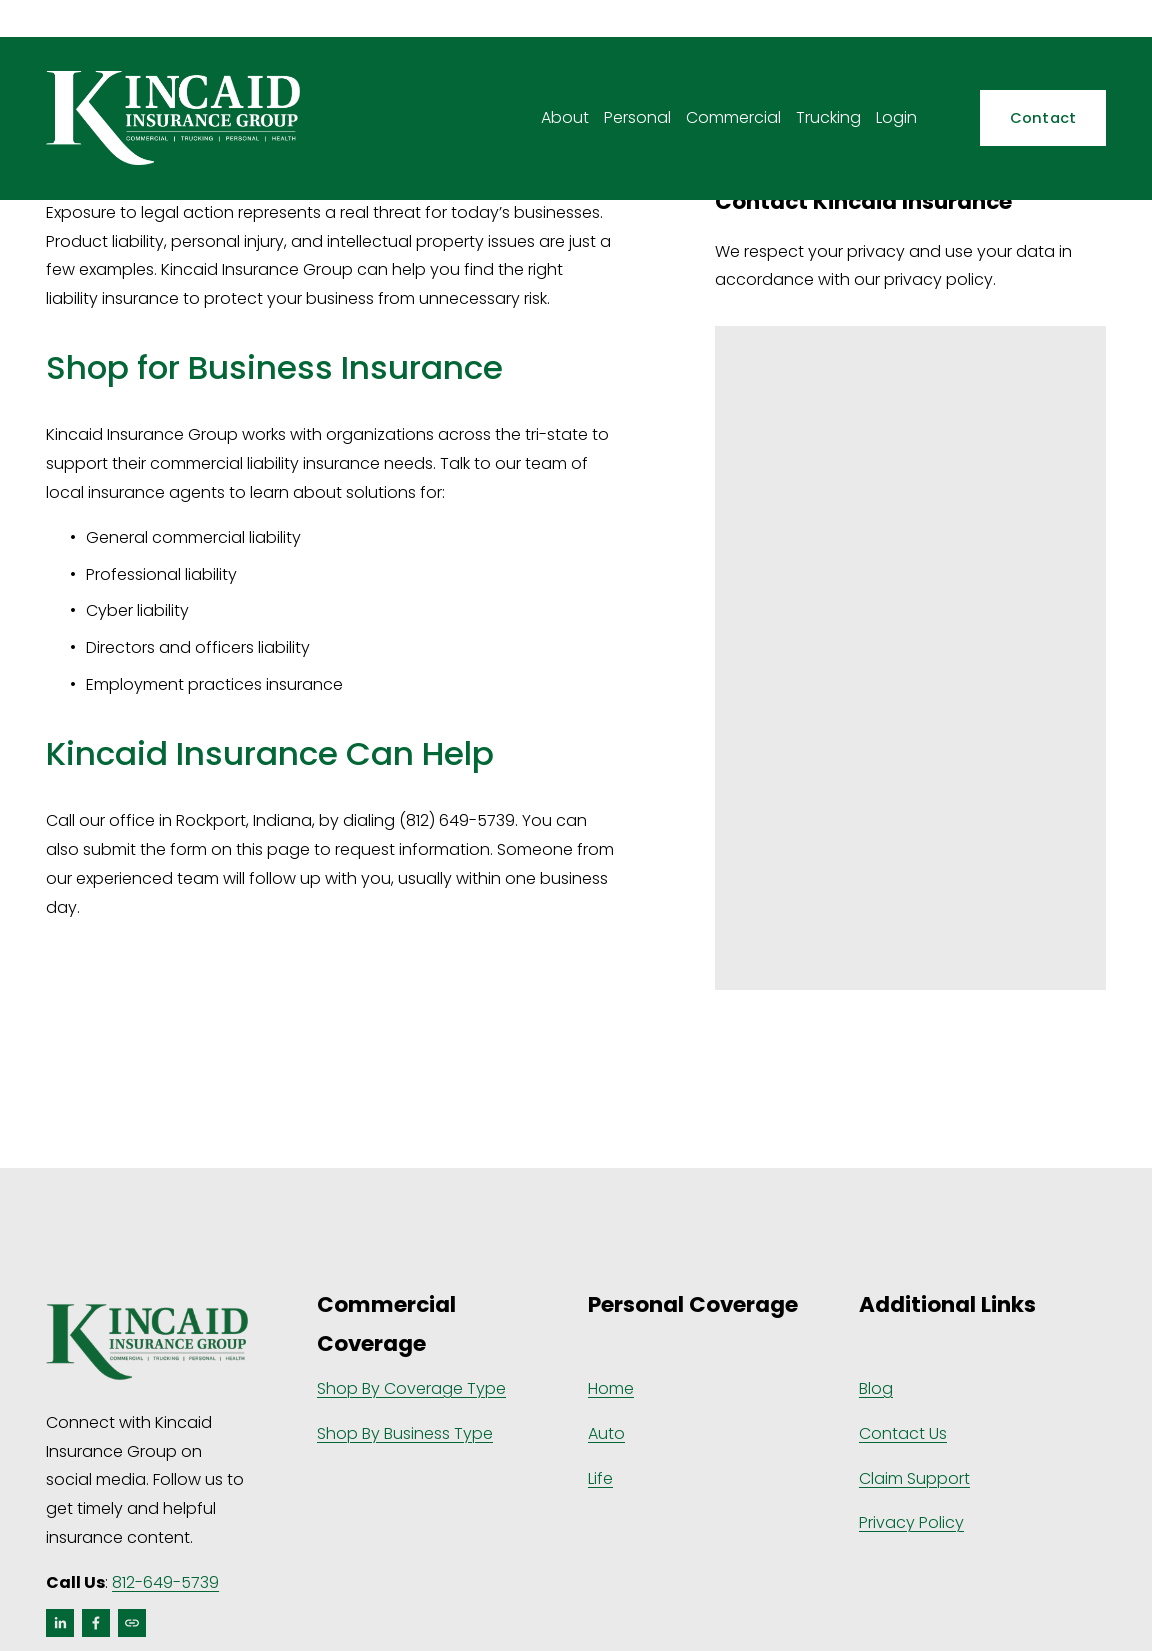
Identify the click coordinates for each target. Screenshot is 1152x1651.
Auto (606, 1433)
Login (896, 117)
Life (600, 1478)
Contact (1043, 118)
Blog (876, 1388)
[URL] (132, 1623)
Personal (637, 117)
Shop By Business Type (405, 1433)
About (565, 117)
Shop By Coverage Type (411, 1388)
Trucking (828, 117)
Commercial (733, 117)
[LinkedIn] (60, 1623)
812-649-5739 (165, 1582)
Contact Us (903, 1433)
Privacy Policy (911, 1522)
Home (611, 1388)
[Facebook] (96, 1623)
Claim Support (914, 1478)
